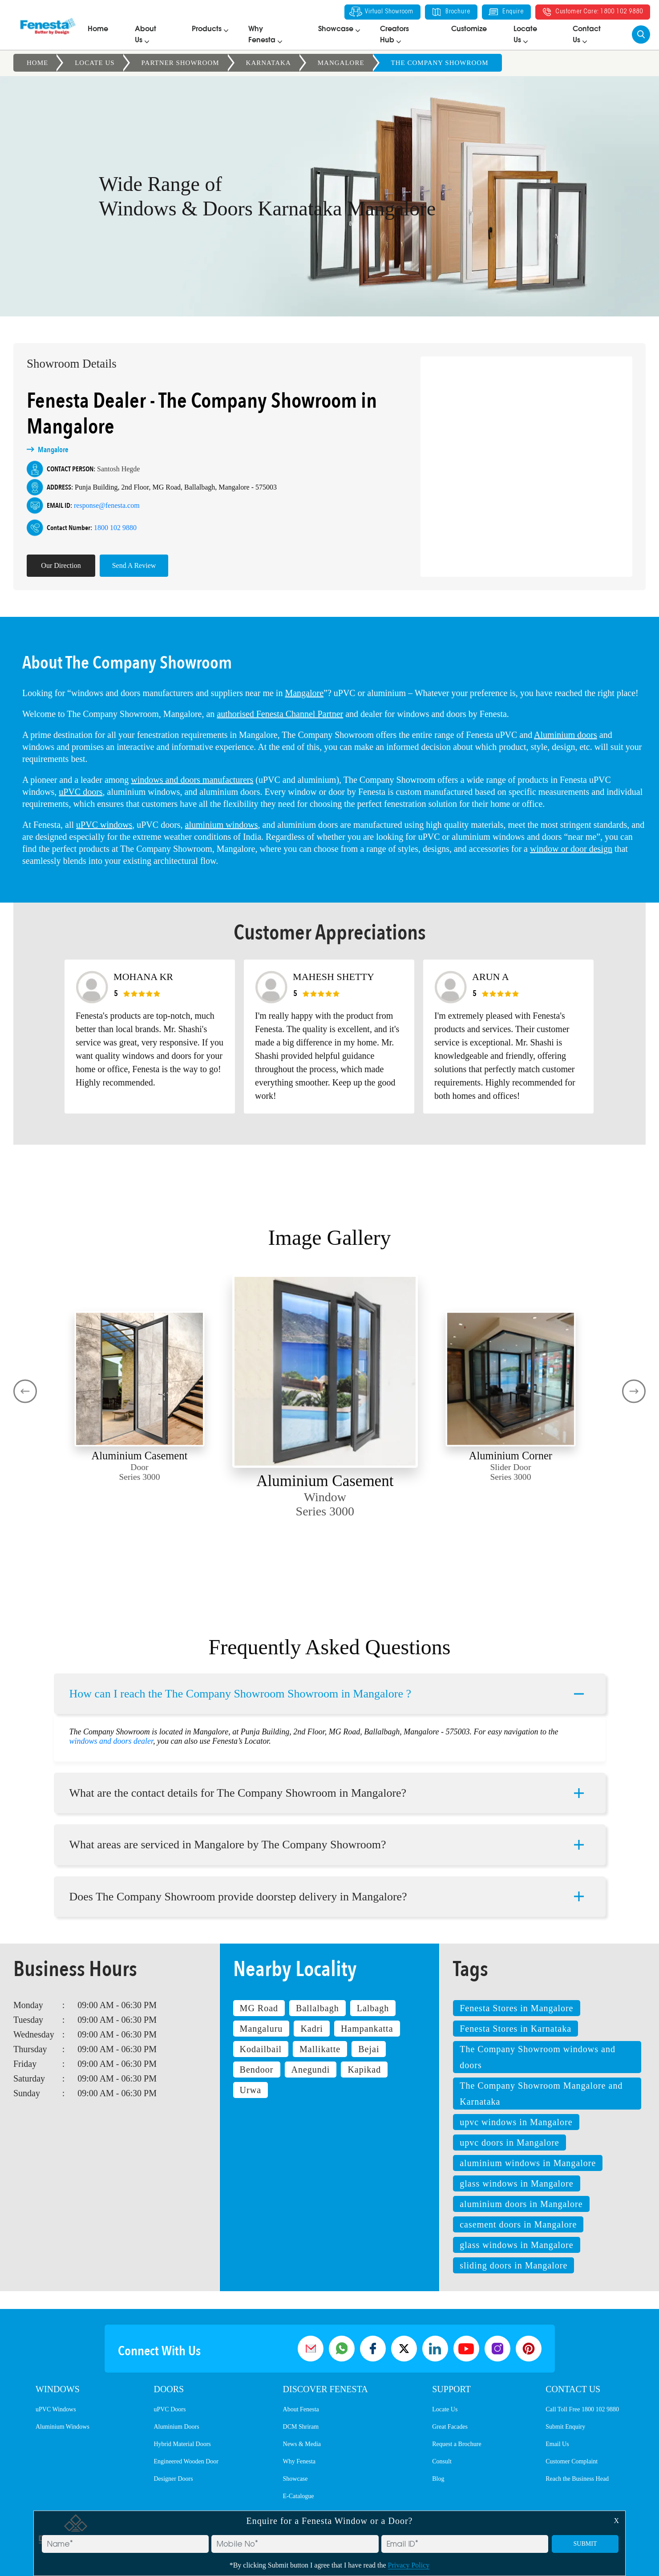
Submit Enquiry (565, 2426)
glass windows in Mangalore (516, 2183)
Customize (469, 28)
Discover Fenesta (325, 2389)
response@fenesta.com (94, 505)
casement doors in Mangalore (518, 2224)
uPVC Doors (170, 2409)
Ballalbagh (317, 2008)
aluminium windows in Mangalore (528, 2163)
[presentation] (25, 1391)
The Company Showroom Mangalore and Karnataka (541, 2093)
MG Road (259, 2008)
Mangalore (341, 62)
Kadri (311, 2028)
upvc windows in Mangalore (516, 2122)
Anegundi (310, 2069)
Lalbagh (373, 2008)
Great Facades (450, 2426)
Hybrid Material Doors (182, 2444)
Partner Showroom (180, 62)
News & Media (302, 2444)
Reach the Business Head (577, 2478)
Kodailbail (261, 2049)
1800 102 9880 (102, 527)
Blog (438, 2478)
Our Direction (48, 565)
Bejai (368, 2049)
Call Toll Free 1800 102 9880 (582, 2409)
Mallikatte (319, 2049)
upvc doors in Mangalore (509, 2142)
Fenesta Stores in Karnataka (515, 2028)
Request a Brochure (456, 2444)
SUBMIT (585, 2543)
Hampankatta (367, 2028)
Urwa (250, 2090)
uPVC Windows (56, 2409)
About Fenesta (301, 2409)
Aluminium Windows (62, 2426)
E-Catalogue (298, 2496)
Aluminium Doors (176, 2426)
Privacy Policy (409, 2565)
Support (451, 2389)
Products (207, 28)
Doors (169, 2389)
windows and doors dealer (111, 1728)
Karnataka (268, 62)
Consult (442, 2461)
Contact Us (573, 2389)
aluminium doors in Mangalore (521, 2204)
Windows (58, 2389)
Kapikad (364, 2069)
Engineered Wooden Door (186, 2461)
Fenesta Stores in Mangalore (516, 2008)
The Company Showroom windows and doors (537, 2057)
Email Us (557, 2444)
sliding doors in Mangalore (513, 2265)
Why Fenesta (299, 2461)
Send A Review (122, 565)
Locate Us (94, 62)
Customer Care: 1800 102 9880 (591, 12)
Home (98, 28)
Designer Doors (173, 2478)
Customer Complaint (572, 2461)
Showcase (335, 28)
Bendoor (257, 2069)
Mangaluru (261, 2028)
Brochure (450, 12)
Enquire (505, 12)
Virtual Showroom (381, 12)
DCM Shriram (301, 2426)
